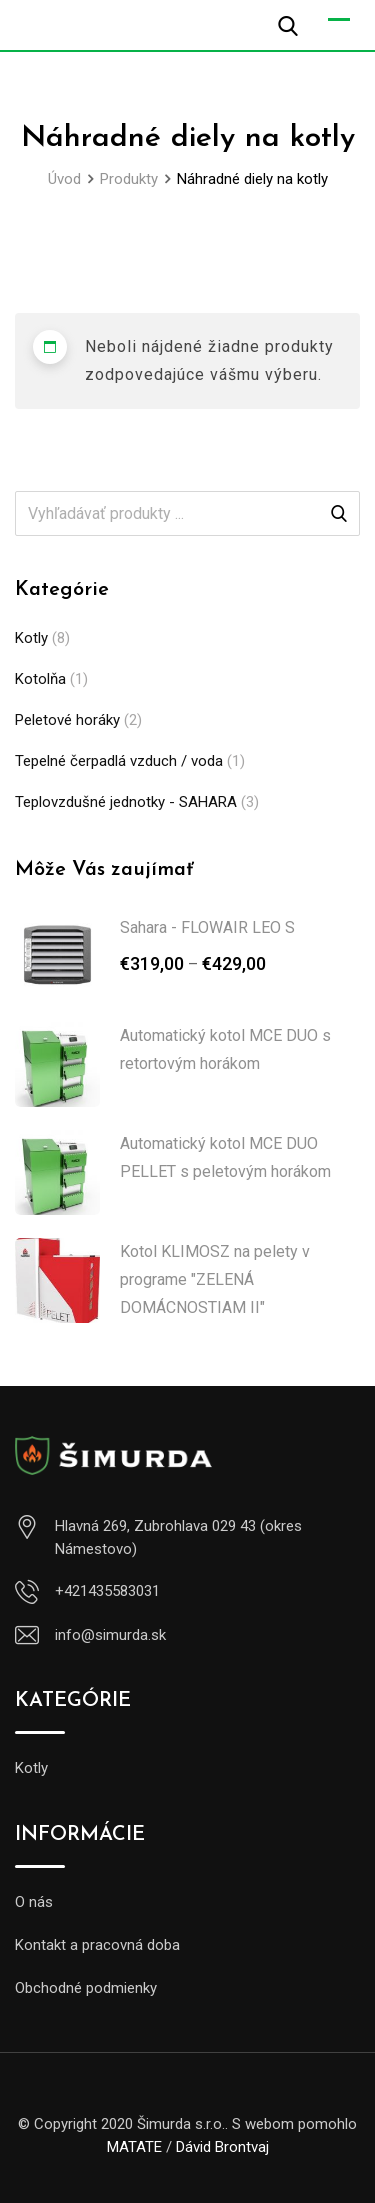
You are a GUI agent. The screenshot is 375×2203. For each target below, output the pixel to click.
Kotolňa (40, 679)
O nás (34, 1902)
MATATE (134, 2147)
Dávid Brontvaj (222, 2147)
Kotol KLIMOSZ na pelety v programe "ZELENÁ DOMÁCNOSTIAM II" (215, 1279)
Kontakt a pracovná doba (97, 1945)
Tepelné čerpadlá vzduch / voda (119, 761)
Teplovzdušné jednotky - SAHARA (126, 802)
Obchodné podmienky (86, 1988)
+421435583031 (107, 1591)
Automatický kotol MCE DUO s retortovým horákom (225, 1049)
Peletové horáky (67, 720)
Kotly (31, 638)
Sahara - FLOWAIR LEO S (207, 927)
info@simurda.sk (110, 1635)
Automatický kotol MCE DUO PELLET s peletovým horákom (225, 1157)
